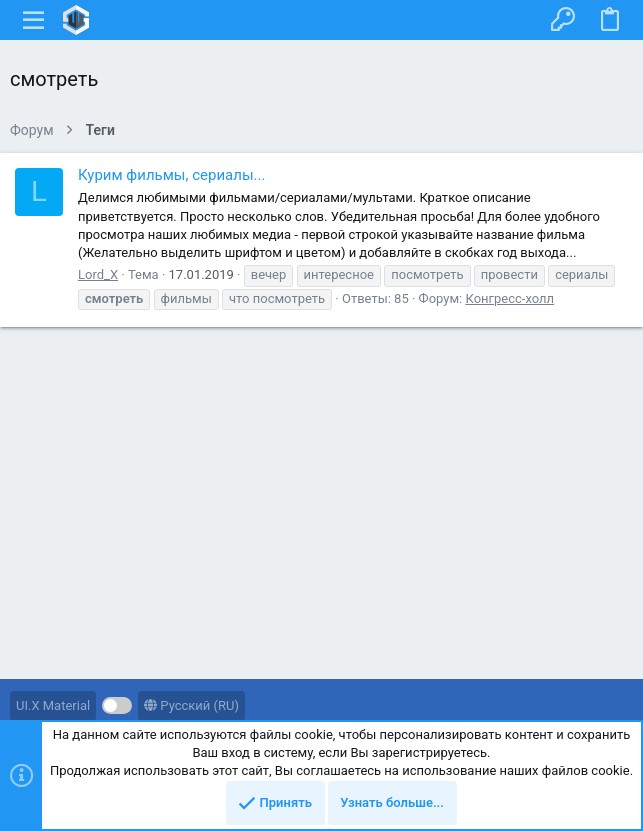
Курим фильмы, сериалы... (171, 175)
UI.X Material (53, 705)
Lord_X (98, 274)
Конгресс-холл (509, 298)
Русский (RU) (191, 705)
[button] (34, 20)
